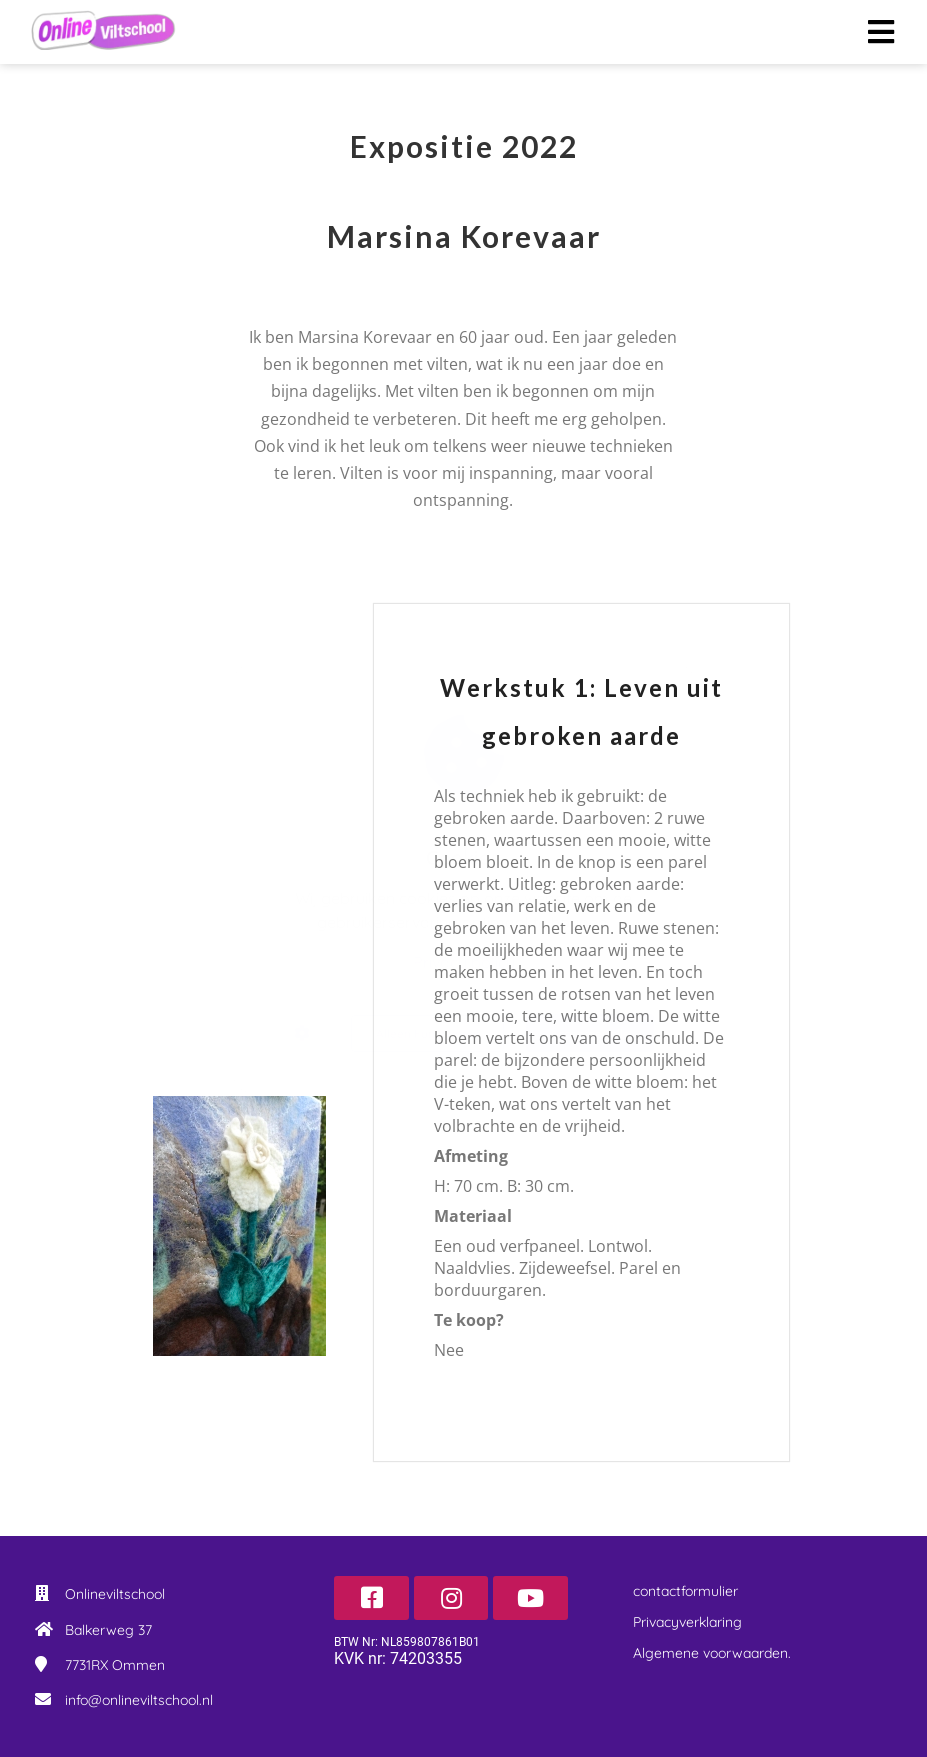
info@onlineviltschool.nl (139, 1700)
